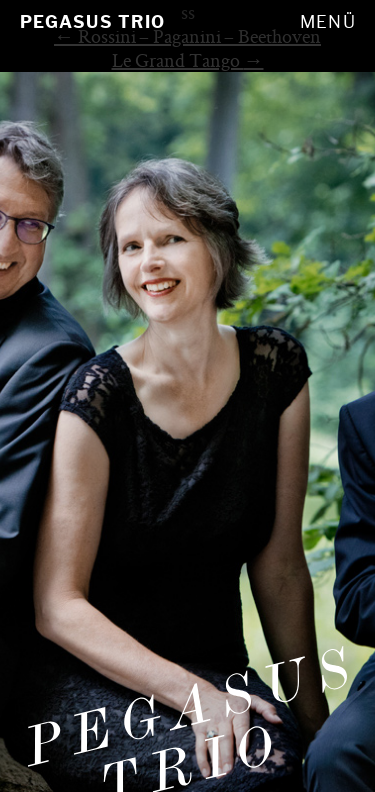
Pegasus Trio (92, 22)
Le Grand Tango (188, 60)
